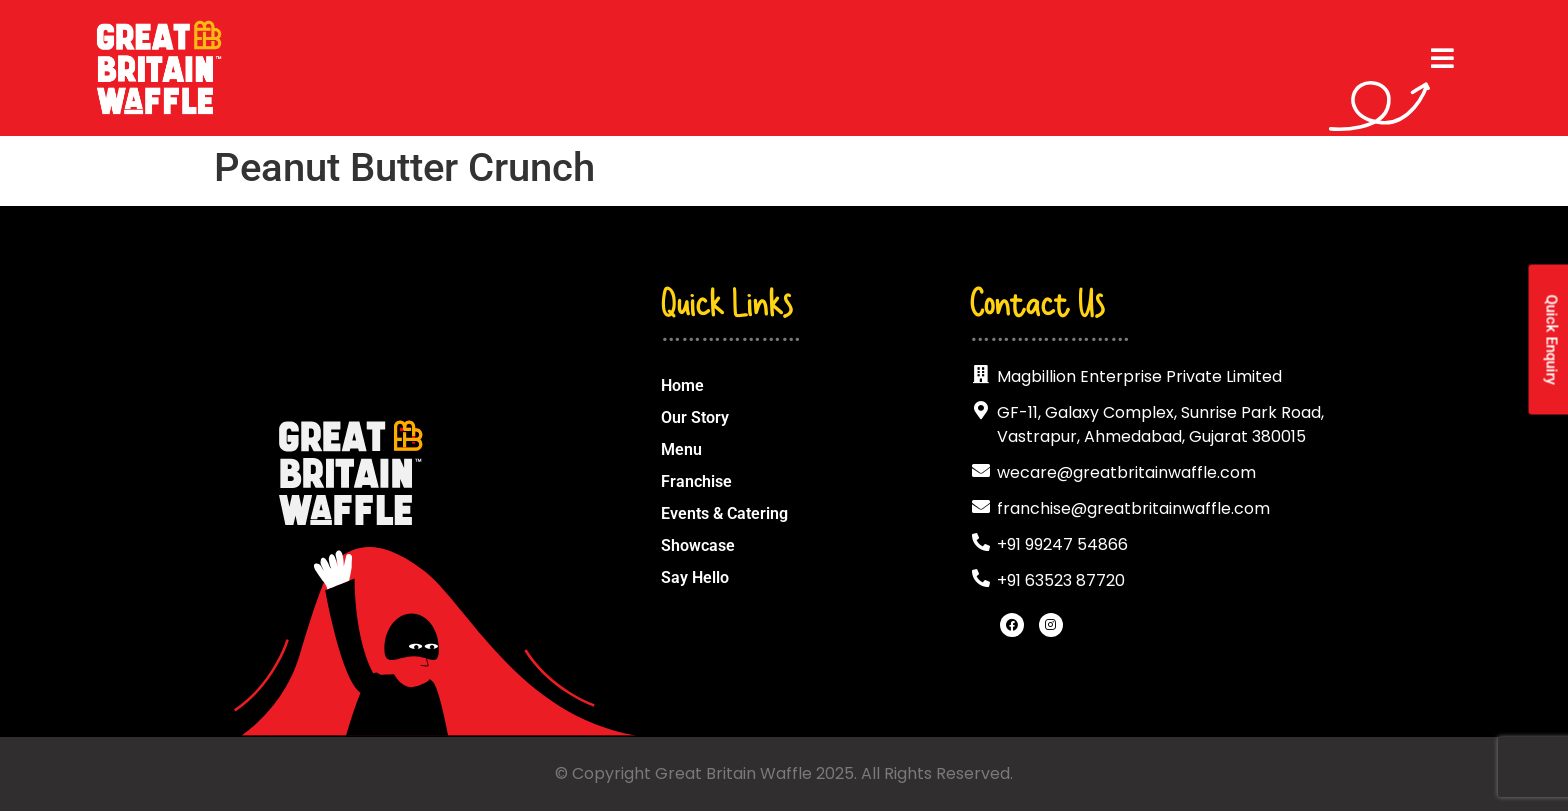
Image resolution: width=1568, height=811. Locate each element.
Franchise (696, 481)
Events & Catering (724, 513)
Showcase (698, 545)
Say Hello (695, 577)
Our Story (695, 417)
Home (682, 385)
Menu (681, 449)
